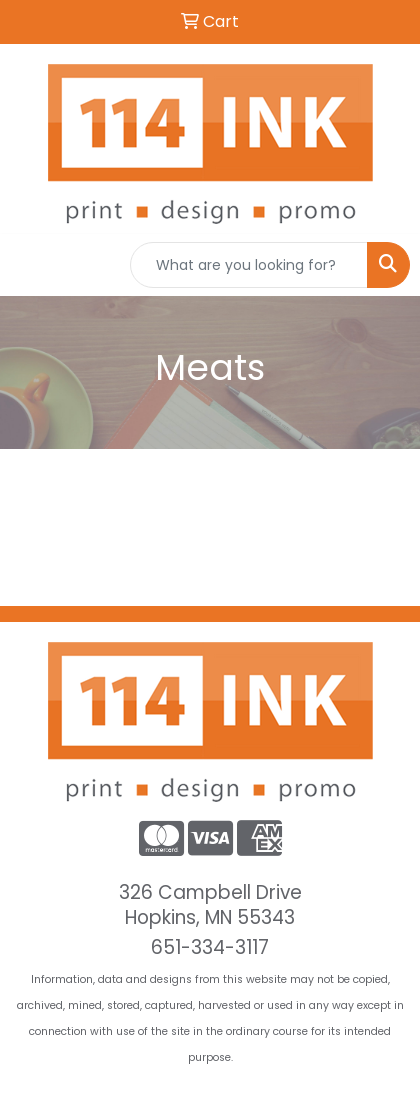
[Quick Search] (249, 265)
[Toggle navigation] (31, 265)
